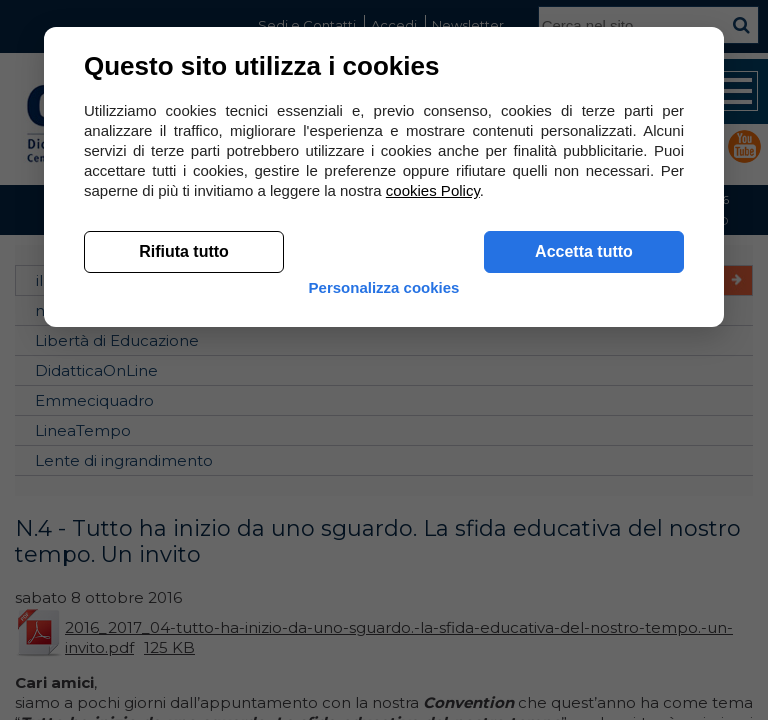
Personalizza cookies (384, 287)
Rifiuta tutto (184, 251)
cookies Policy (433, 190)
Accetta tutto (584, 251)
